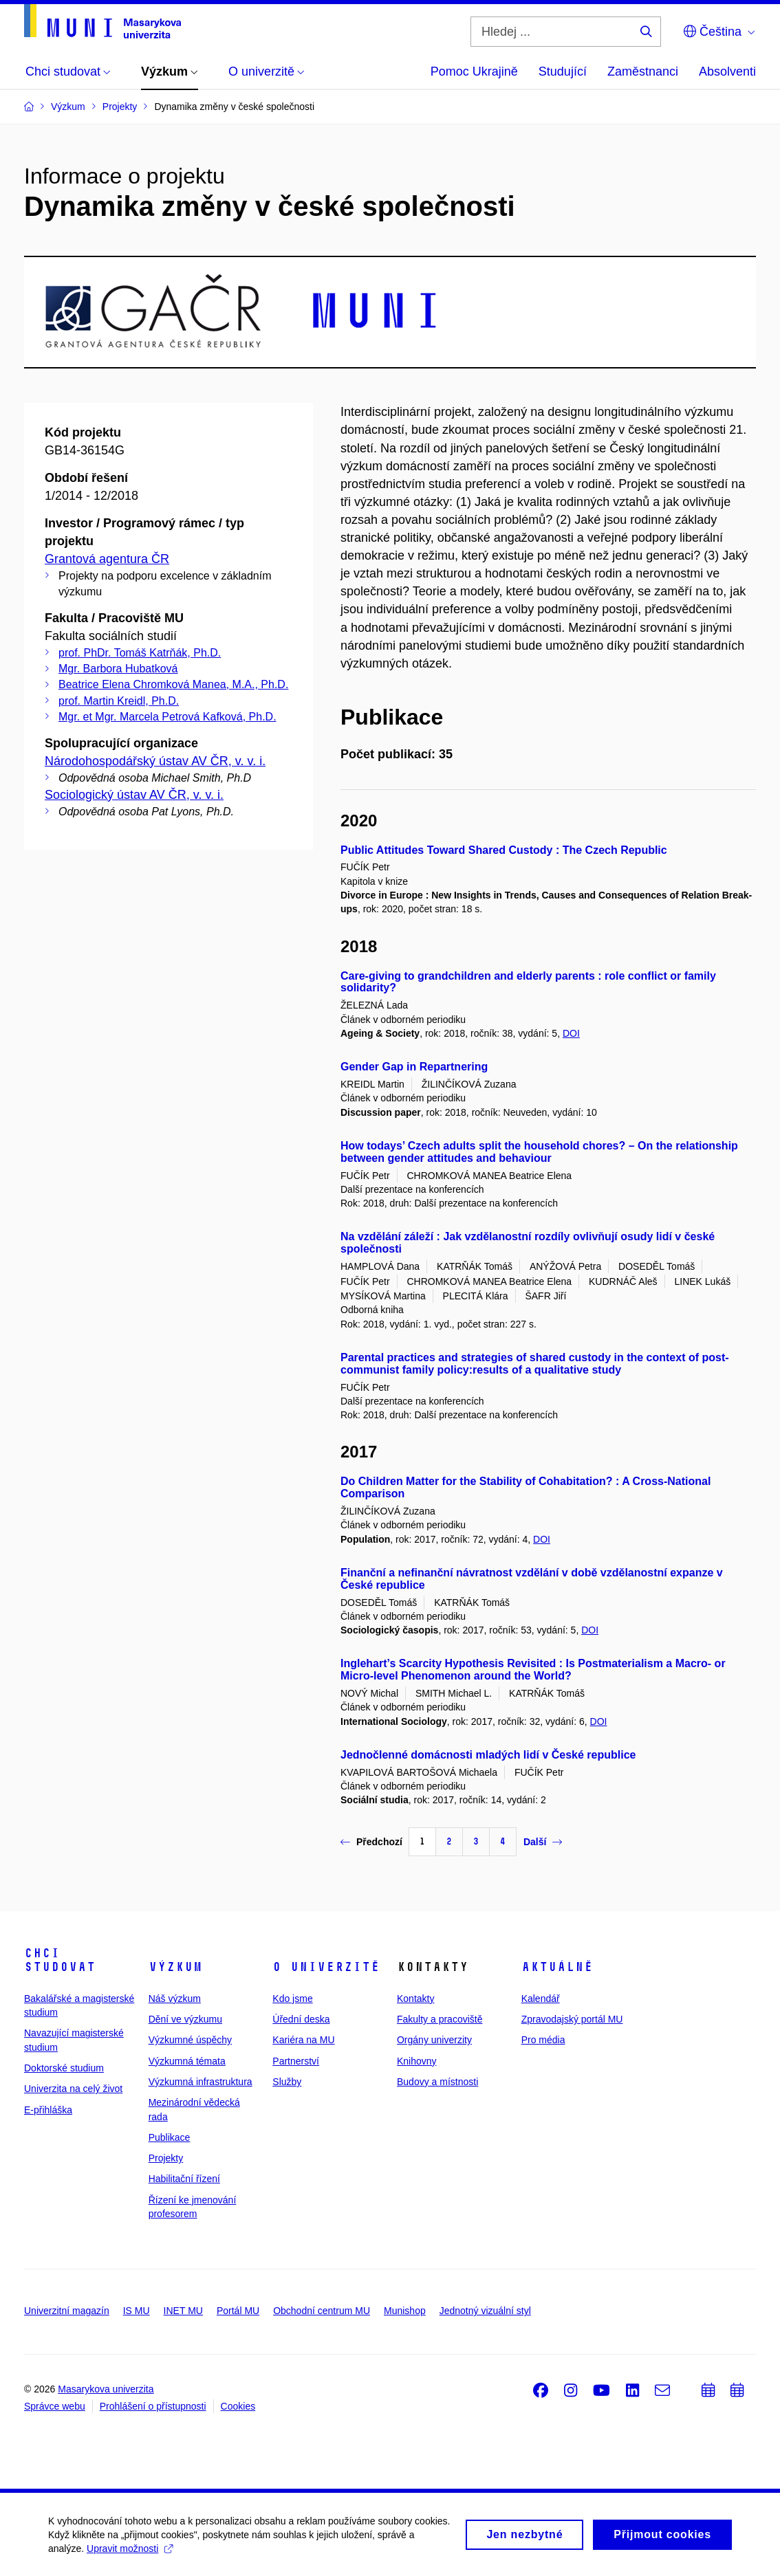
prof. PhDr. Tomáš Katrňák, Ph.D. (139, 653)
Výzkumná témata (187, 2061)
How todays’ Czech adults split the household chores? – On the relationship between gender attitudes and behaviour (539, 1152)
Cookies (238, 2406)
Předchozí (371, 1841)
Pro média (543, 2039)
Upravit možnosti (130, 2554)
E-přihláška (48, 2109)
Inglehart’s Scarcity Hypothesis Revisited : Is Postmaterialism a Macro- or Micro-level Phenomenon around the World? (533, 1670)
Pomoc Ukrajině (474, 71)
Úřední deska (300, 2019)
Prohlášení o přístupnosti (153, 2406)
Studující (563, 71)
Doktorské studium (64, 2067)
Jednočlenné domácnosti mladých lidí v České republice (488, 1755)
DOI (571, 1033)
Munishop (405, 2310)
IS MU (136, 2310)
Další (542, 1841)
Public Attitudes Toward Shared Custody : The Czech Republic (503, 850)
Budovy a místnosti (437, 2081)
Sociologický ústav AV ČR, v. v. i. (134, 795)
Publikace (170, 2137)
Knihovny (417, 2061)
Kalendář (540, 1998)
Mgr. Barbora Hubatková (117, 668)
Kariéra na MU (303, 2039)
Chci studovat (60, 1960)
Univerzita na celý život (73, 2088)
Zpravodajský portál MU (572, 2019)
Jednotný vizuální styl (485, 2310)
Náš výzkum (175, 1998)
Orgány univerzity (434, 2039)
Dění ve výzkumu (185, 2019)
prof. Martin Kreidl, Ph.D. (118, 701)
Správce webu (54, 2406)
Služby (286, 2081)
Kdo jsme (292, 1998)
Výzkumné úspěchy (190, 2039)
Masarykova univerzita (105, 2389)
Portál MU (238, 2310)
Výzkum (175, 1966)
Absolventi (727, 71)
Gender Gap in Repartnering (414, 1066)
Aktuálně (557, 1966)
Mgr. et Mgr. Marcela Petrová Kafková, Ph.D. (167, 717)
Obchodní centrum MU (321, 2310)
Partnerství (295, 2061)
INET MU (183, 2310)
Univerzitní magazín (66, 2310)
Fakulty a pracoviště (440, 2019)
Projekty (166, 2158)
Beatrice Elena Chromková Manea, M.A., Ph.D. (173, 684)
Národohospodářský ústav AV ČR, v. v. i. (155, 761)
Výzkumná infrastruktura (200, 2081)
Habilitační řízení (184, 2178)
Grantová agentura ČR (107, 559)
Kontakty (415, 1998)
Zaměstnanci (642, 71)
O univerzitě (326, 1966)
